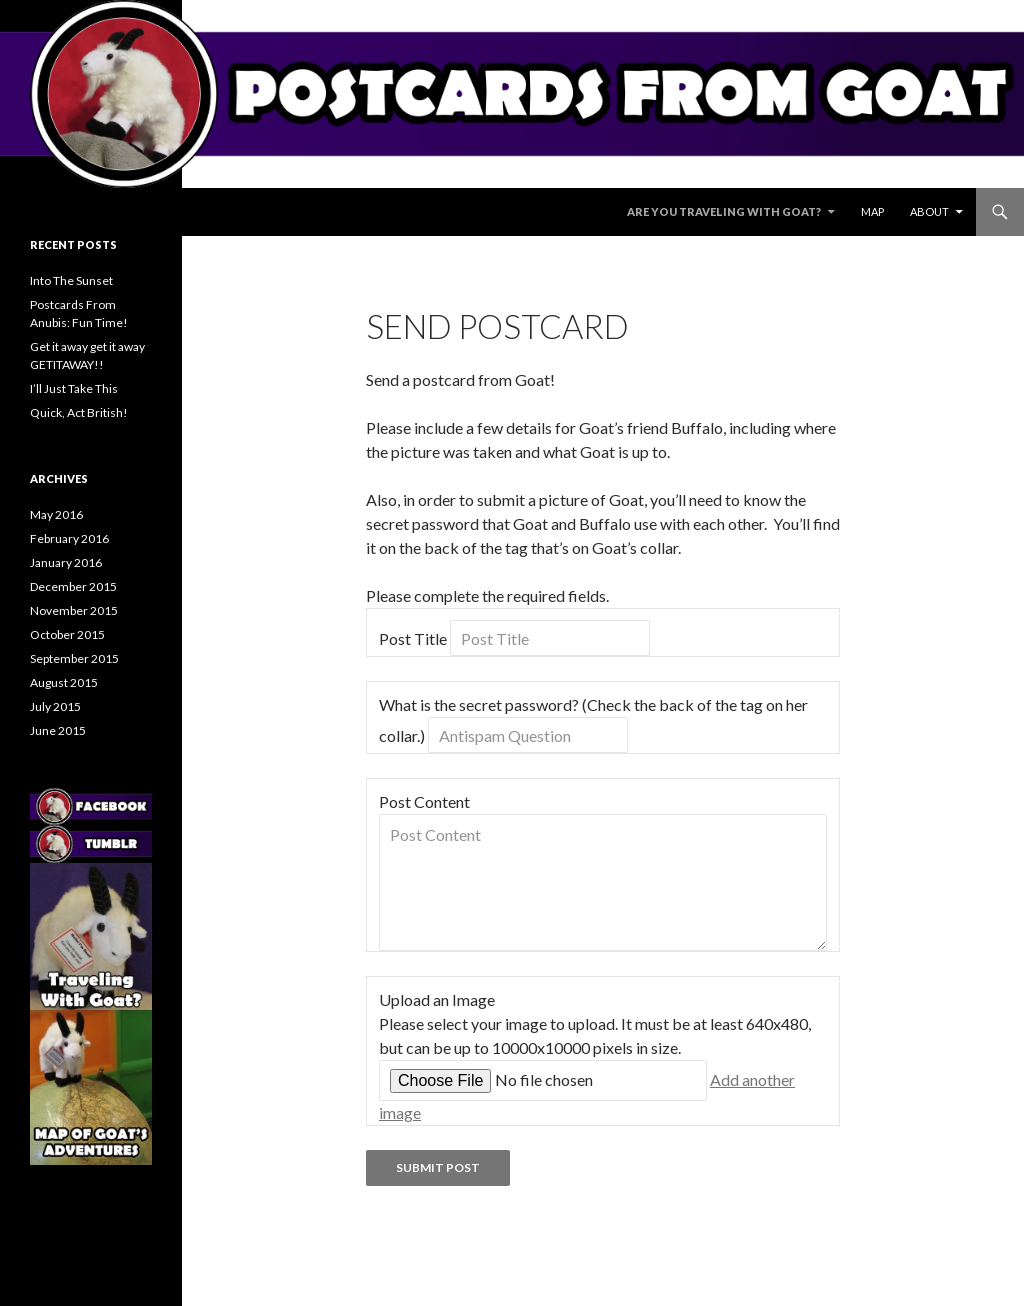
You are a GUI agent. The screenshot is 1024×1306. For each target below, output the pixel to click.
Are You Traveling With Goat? (724, 211)
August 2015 (64, 682)
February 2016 (69, 538)
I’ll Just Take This (74, 388)
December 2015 (73, 586)
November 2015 (74, 610)
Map (872, 211)
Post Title (413, 638)
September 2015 (74, 658)
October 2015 (67, 634)
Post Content (424, 801)
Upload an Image (437, 999)
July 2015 (55, 706)
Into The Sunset (71, 280)
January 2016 (66, 562)
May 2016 (56, 514)
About (929, 211)
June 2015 (58, 730)
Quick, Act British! (79, 412)
